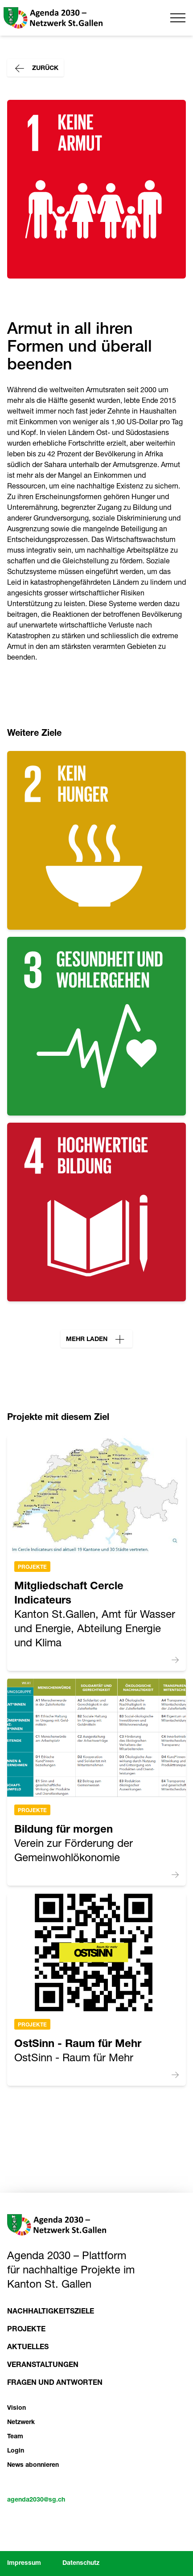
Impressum (24, 2563)
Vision (16, 2408)
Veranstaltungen (42, 2365)
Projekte (32, 1567)
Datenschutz (80, 2563)
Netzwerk (21, 2423)
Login (15, 2451)
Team (15, 2437)
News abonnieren (33, 2465)
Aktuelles (28, 2347)
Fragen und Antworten (55, 2383)
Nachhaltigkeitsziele (50, 2312)
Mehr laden (96, 1340)
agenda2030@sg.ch (36, 2500)
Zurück (35, 69)
